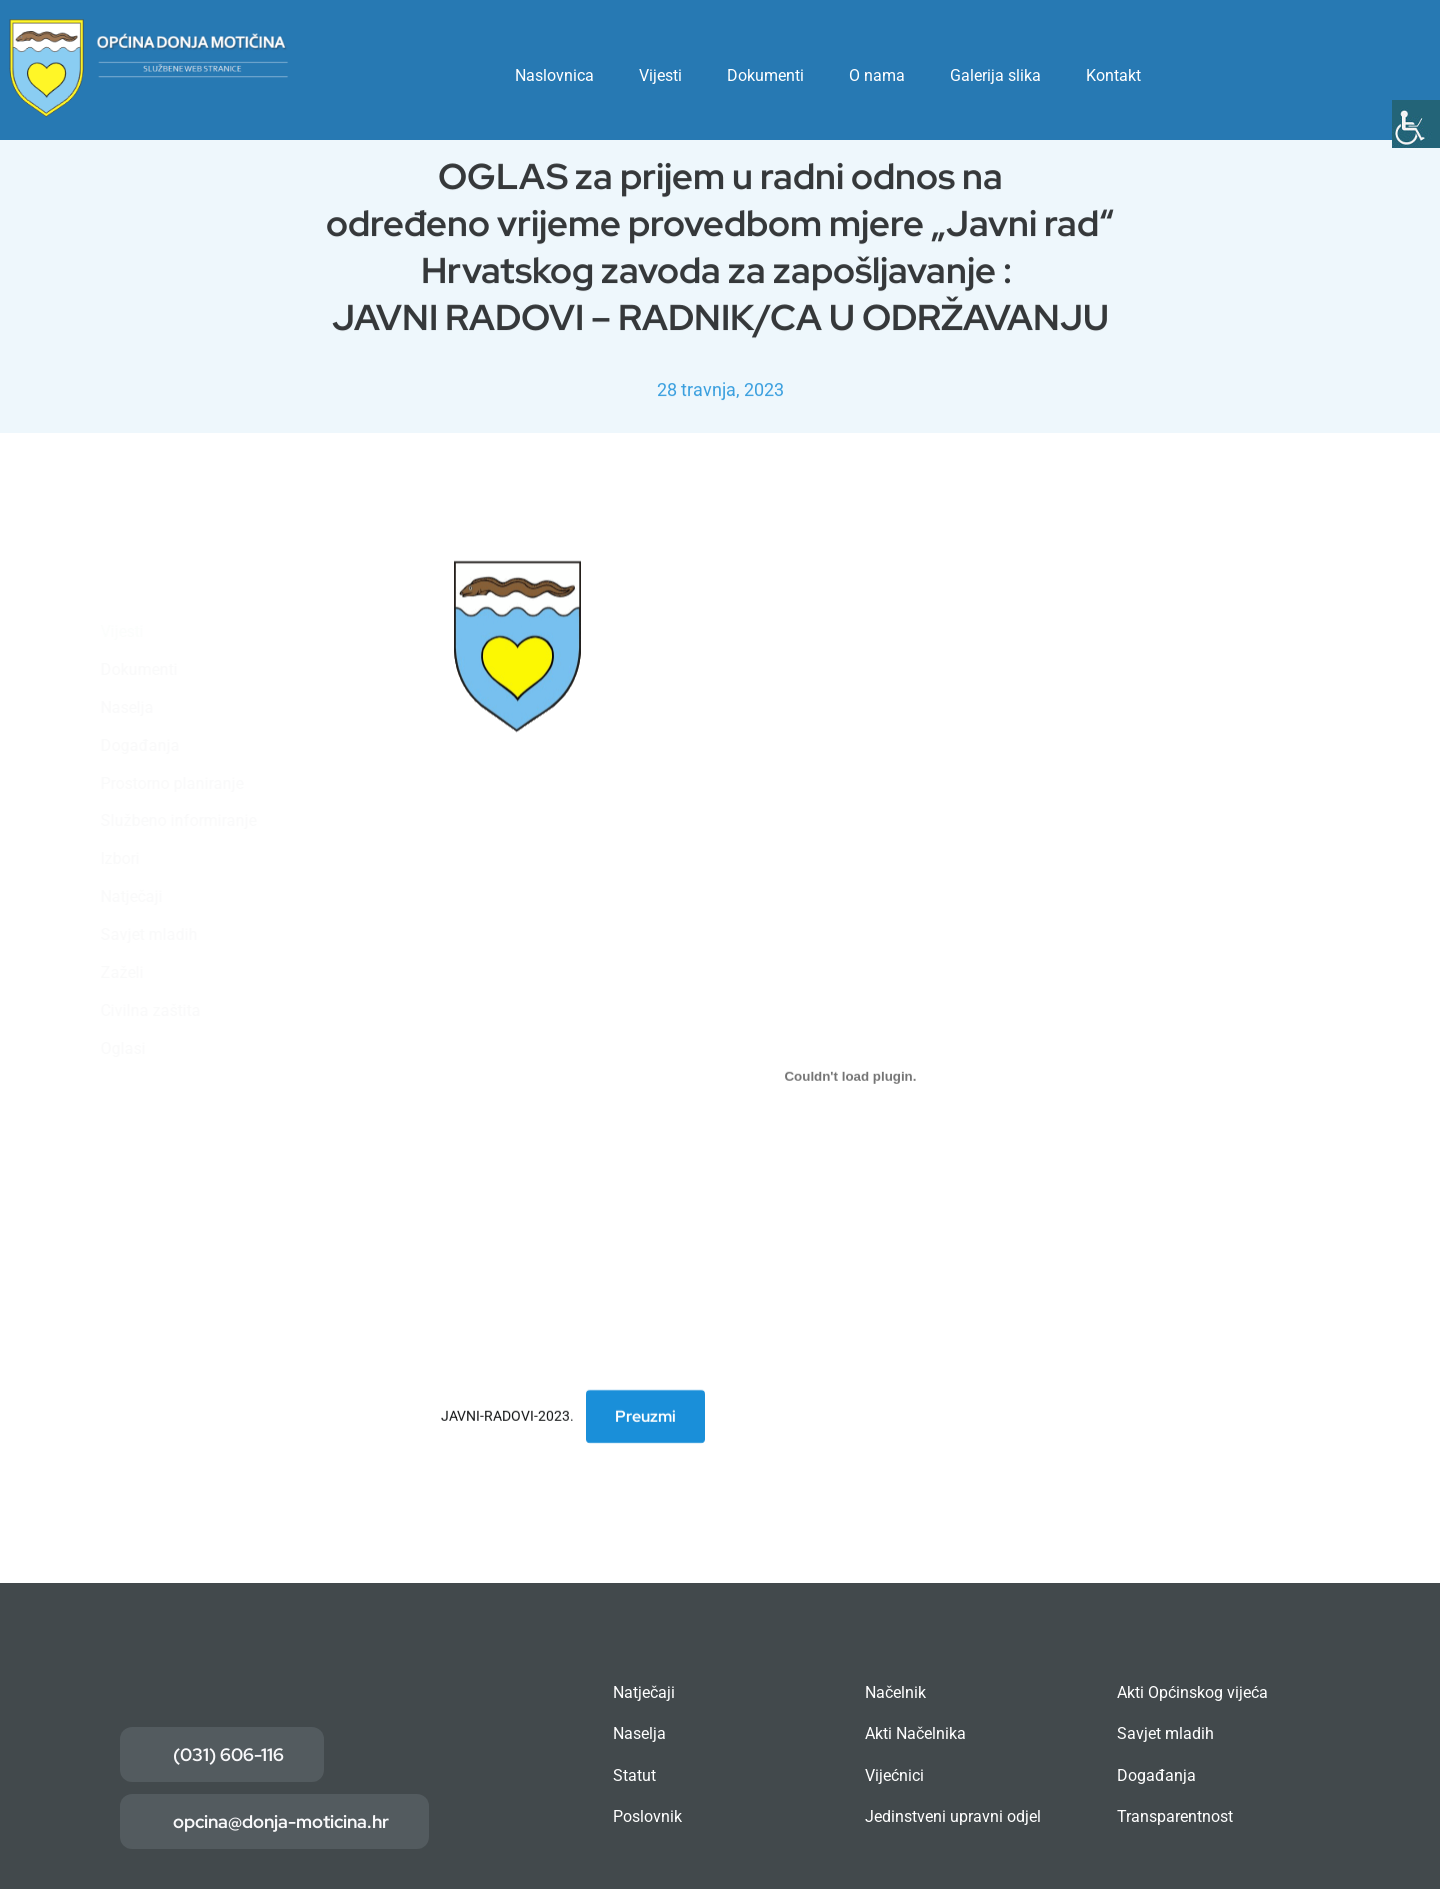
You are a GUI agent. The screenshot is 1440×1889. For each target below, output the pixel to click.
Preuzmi (645, 1418)
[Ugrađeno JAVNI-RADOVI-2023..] (850, 1078)
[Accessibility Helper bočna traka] (1416, 124)
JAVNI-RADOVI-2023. (507, 1418)
